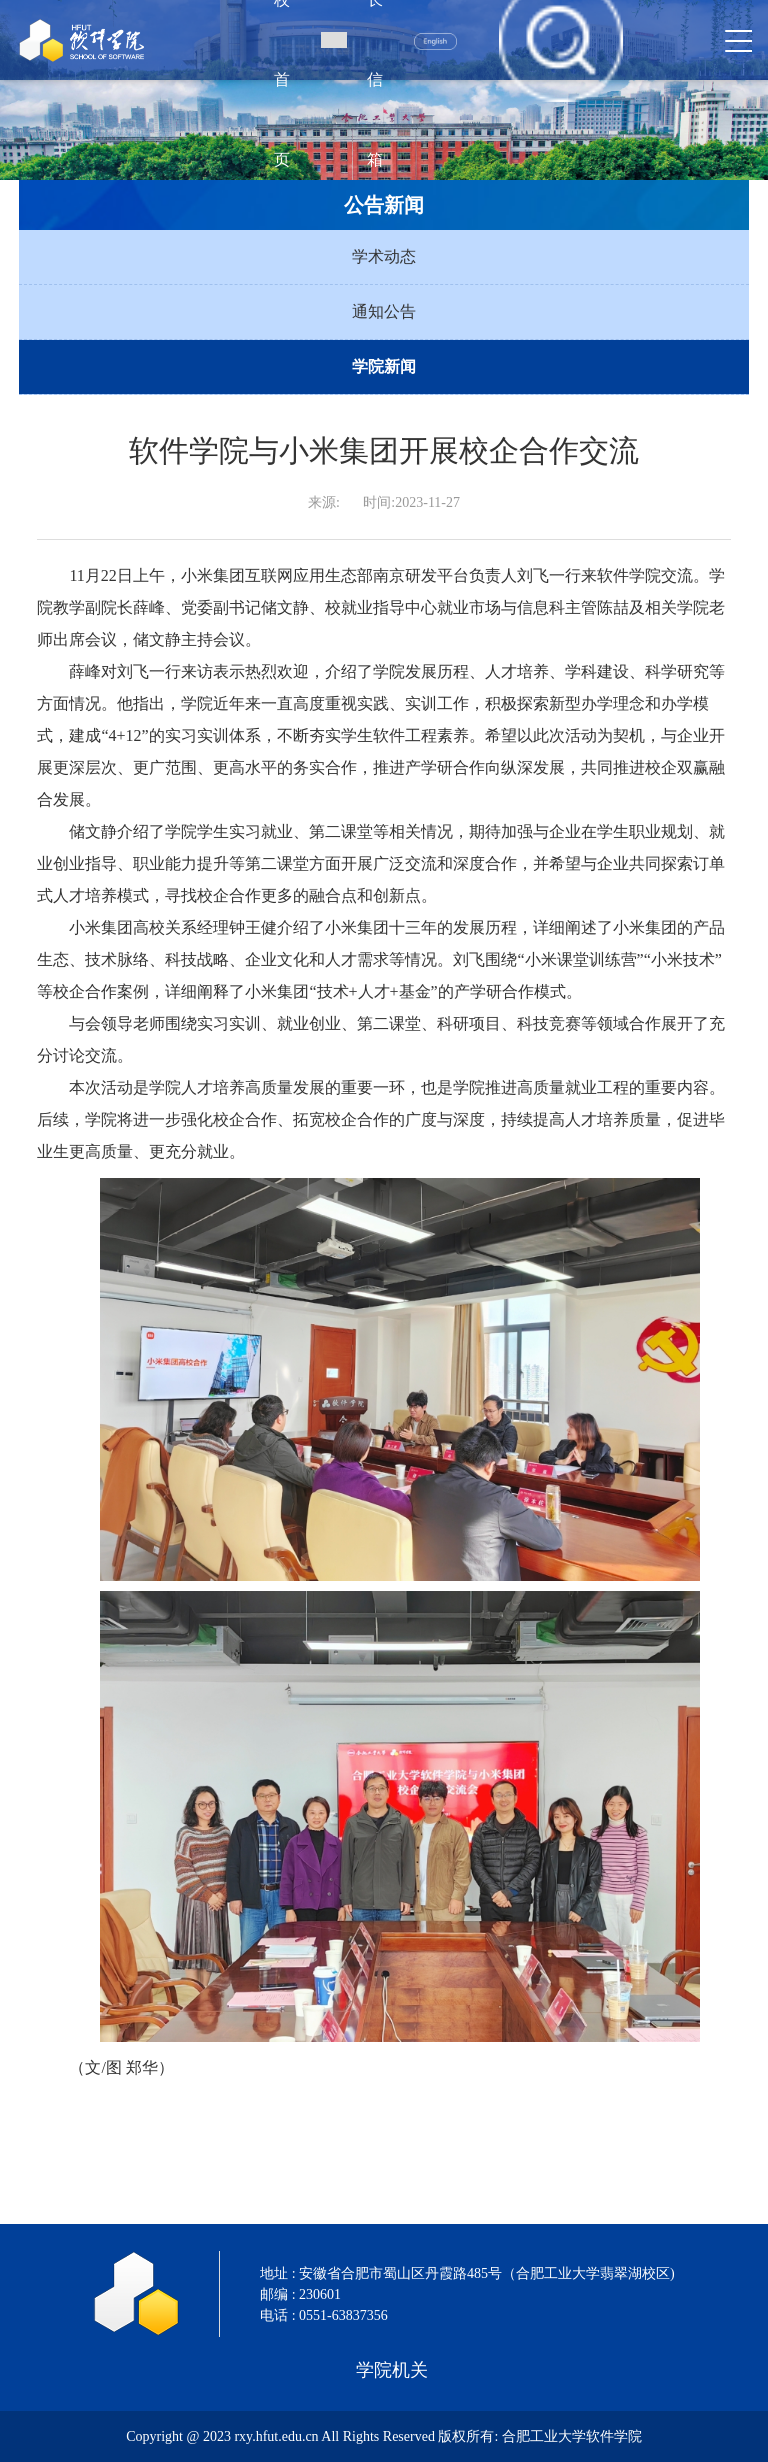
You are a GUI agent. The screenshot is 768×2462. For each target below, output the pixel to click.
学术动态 (384, 256)
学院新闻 (384, 366)
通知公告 (384, 311)
